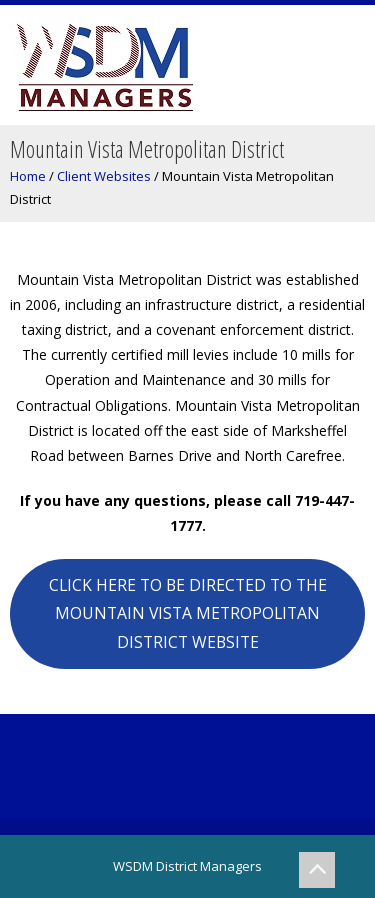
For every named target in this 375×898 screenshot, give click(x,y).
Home (28, 176)
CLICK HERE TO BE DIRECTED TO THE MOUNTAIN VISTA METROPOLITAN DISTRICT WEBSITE (188, 613)
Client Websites (104, 176)
